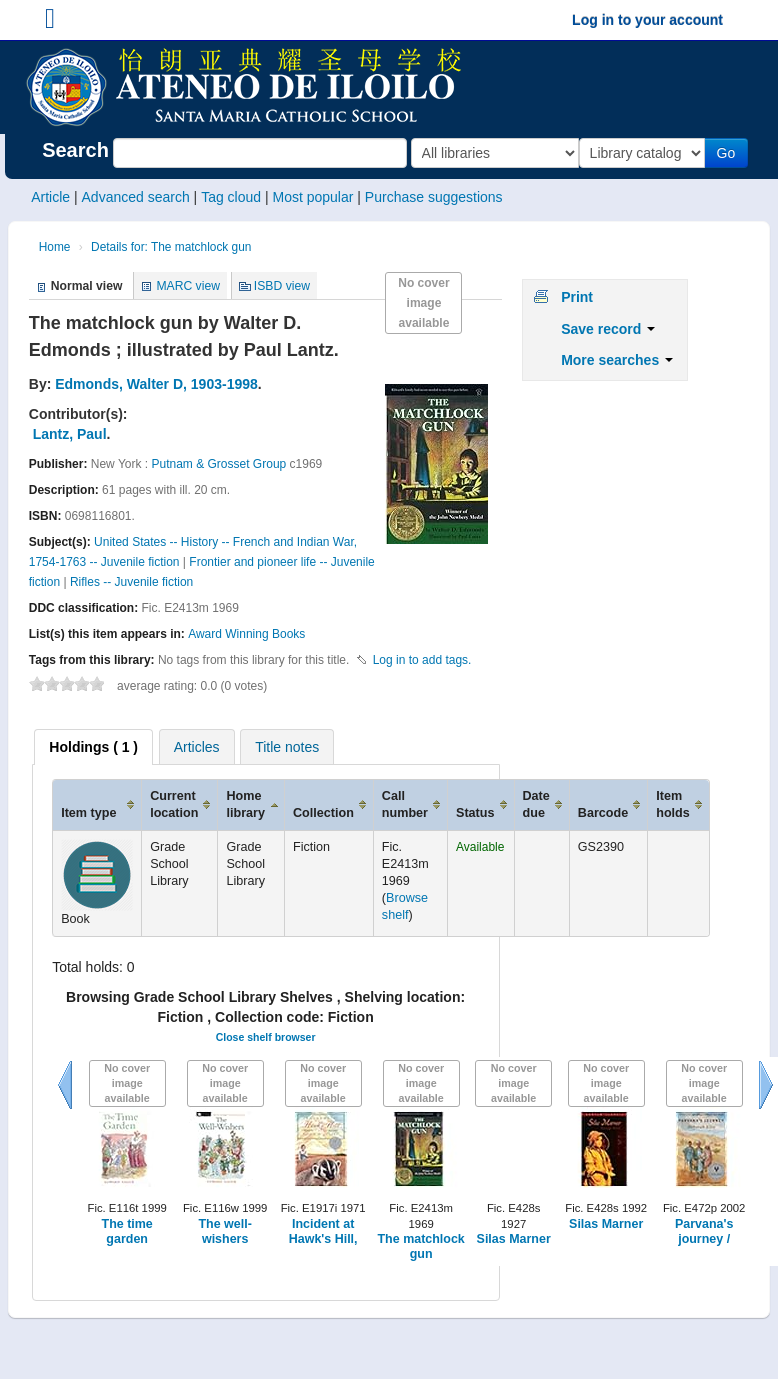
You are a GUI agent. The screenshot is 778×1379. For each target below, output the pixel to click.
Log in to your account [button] (647, 20)
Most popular (312, 197)
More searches (617, 360)
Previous (65, 1085)
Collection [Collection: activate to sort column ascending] (323, 813)
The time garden (127, 1231)
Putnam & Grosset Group (219, 464)
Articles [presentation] (197, 747)
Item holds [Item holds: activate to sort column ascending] (673, 804)
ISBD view (282, 286)
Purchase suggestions (434, 197)
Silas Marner (514, 1239)
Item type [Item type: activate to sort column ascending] (88, 813)
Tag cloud (231, 197)
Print (577, 297)
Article (50, 197)
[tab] (93, 747)
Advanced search (136, 197)
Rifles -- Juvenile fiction (131, 582)
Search (75, 150)
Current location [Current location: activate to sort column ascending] (174, 804)
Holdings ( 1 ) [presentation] (93, 747)
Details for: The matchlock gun (171, 247)
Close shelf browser (266, 1037)
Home (55, 247)
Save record (608, 329)
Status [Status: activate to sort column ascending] (475, 813)
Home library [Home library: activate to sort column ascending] (245, 804)
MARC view (188, 286)
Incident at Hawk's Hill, (323, 1231)
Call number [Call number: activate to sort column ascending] (405, 804)
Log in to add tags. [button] (422, 660)
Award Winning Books (246, 634)
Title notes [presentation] (287, 747)
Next (766, 1085)
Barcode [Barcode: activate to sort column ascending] (603, 813)
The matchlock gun (421, 1246)
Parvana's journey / (704, 1231)
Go (730, 153)
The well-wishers (224, 1231)
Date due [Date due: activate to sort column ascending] (536, 804)
